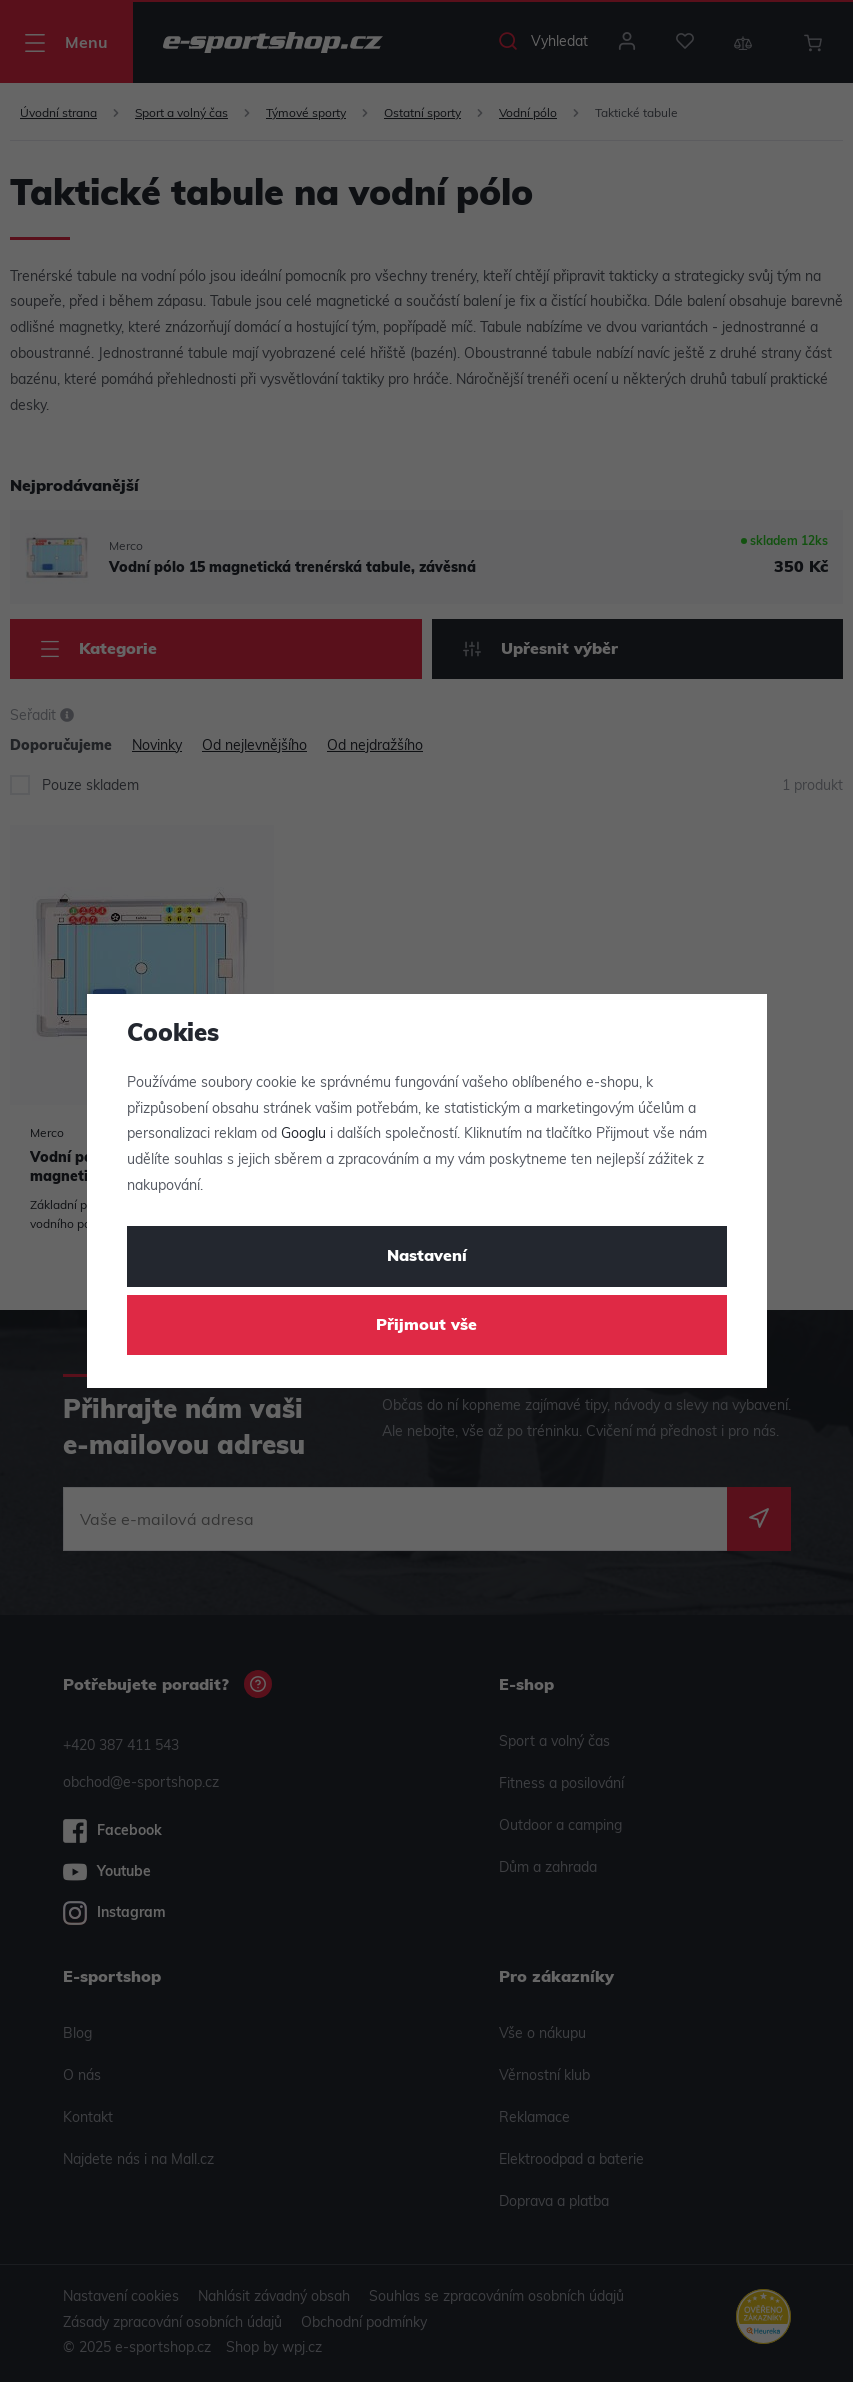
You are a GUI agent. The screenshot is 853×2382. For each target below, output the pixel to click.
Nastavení (427, 1257)
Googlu (303, 1134)
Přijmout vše (426, 1326)
